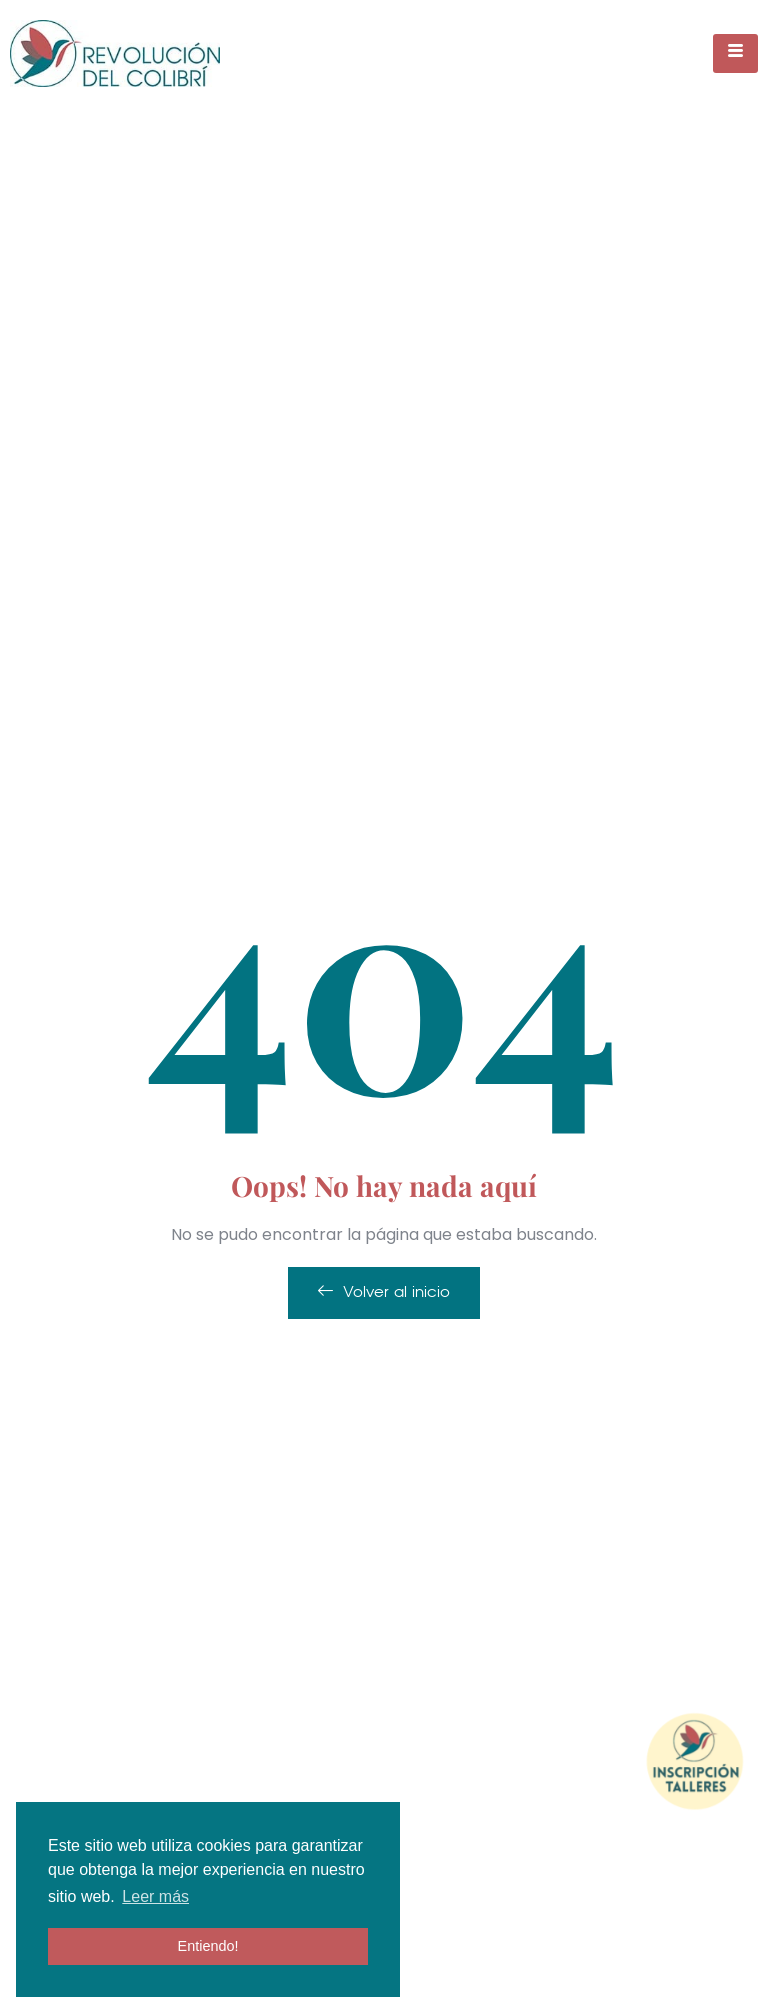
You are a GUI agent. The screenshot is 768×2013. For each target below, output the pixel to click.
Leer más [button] (155, 1896)
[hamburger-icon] (735, 53)
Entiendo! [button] (208, 1946)
